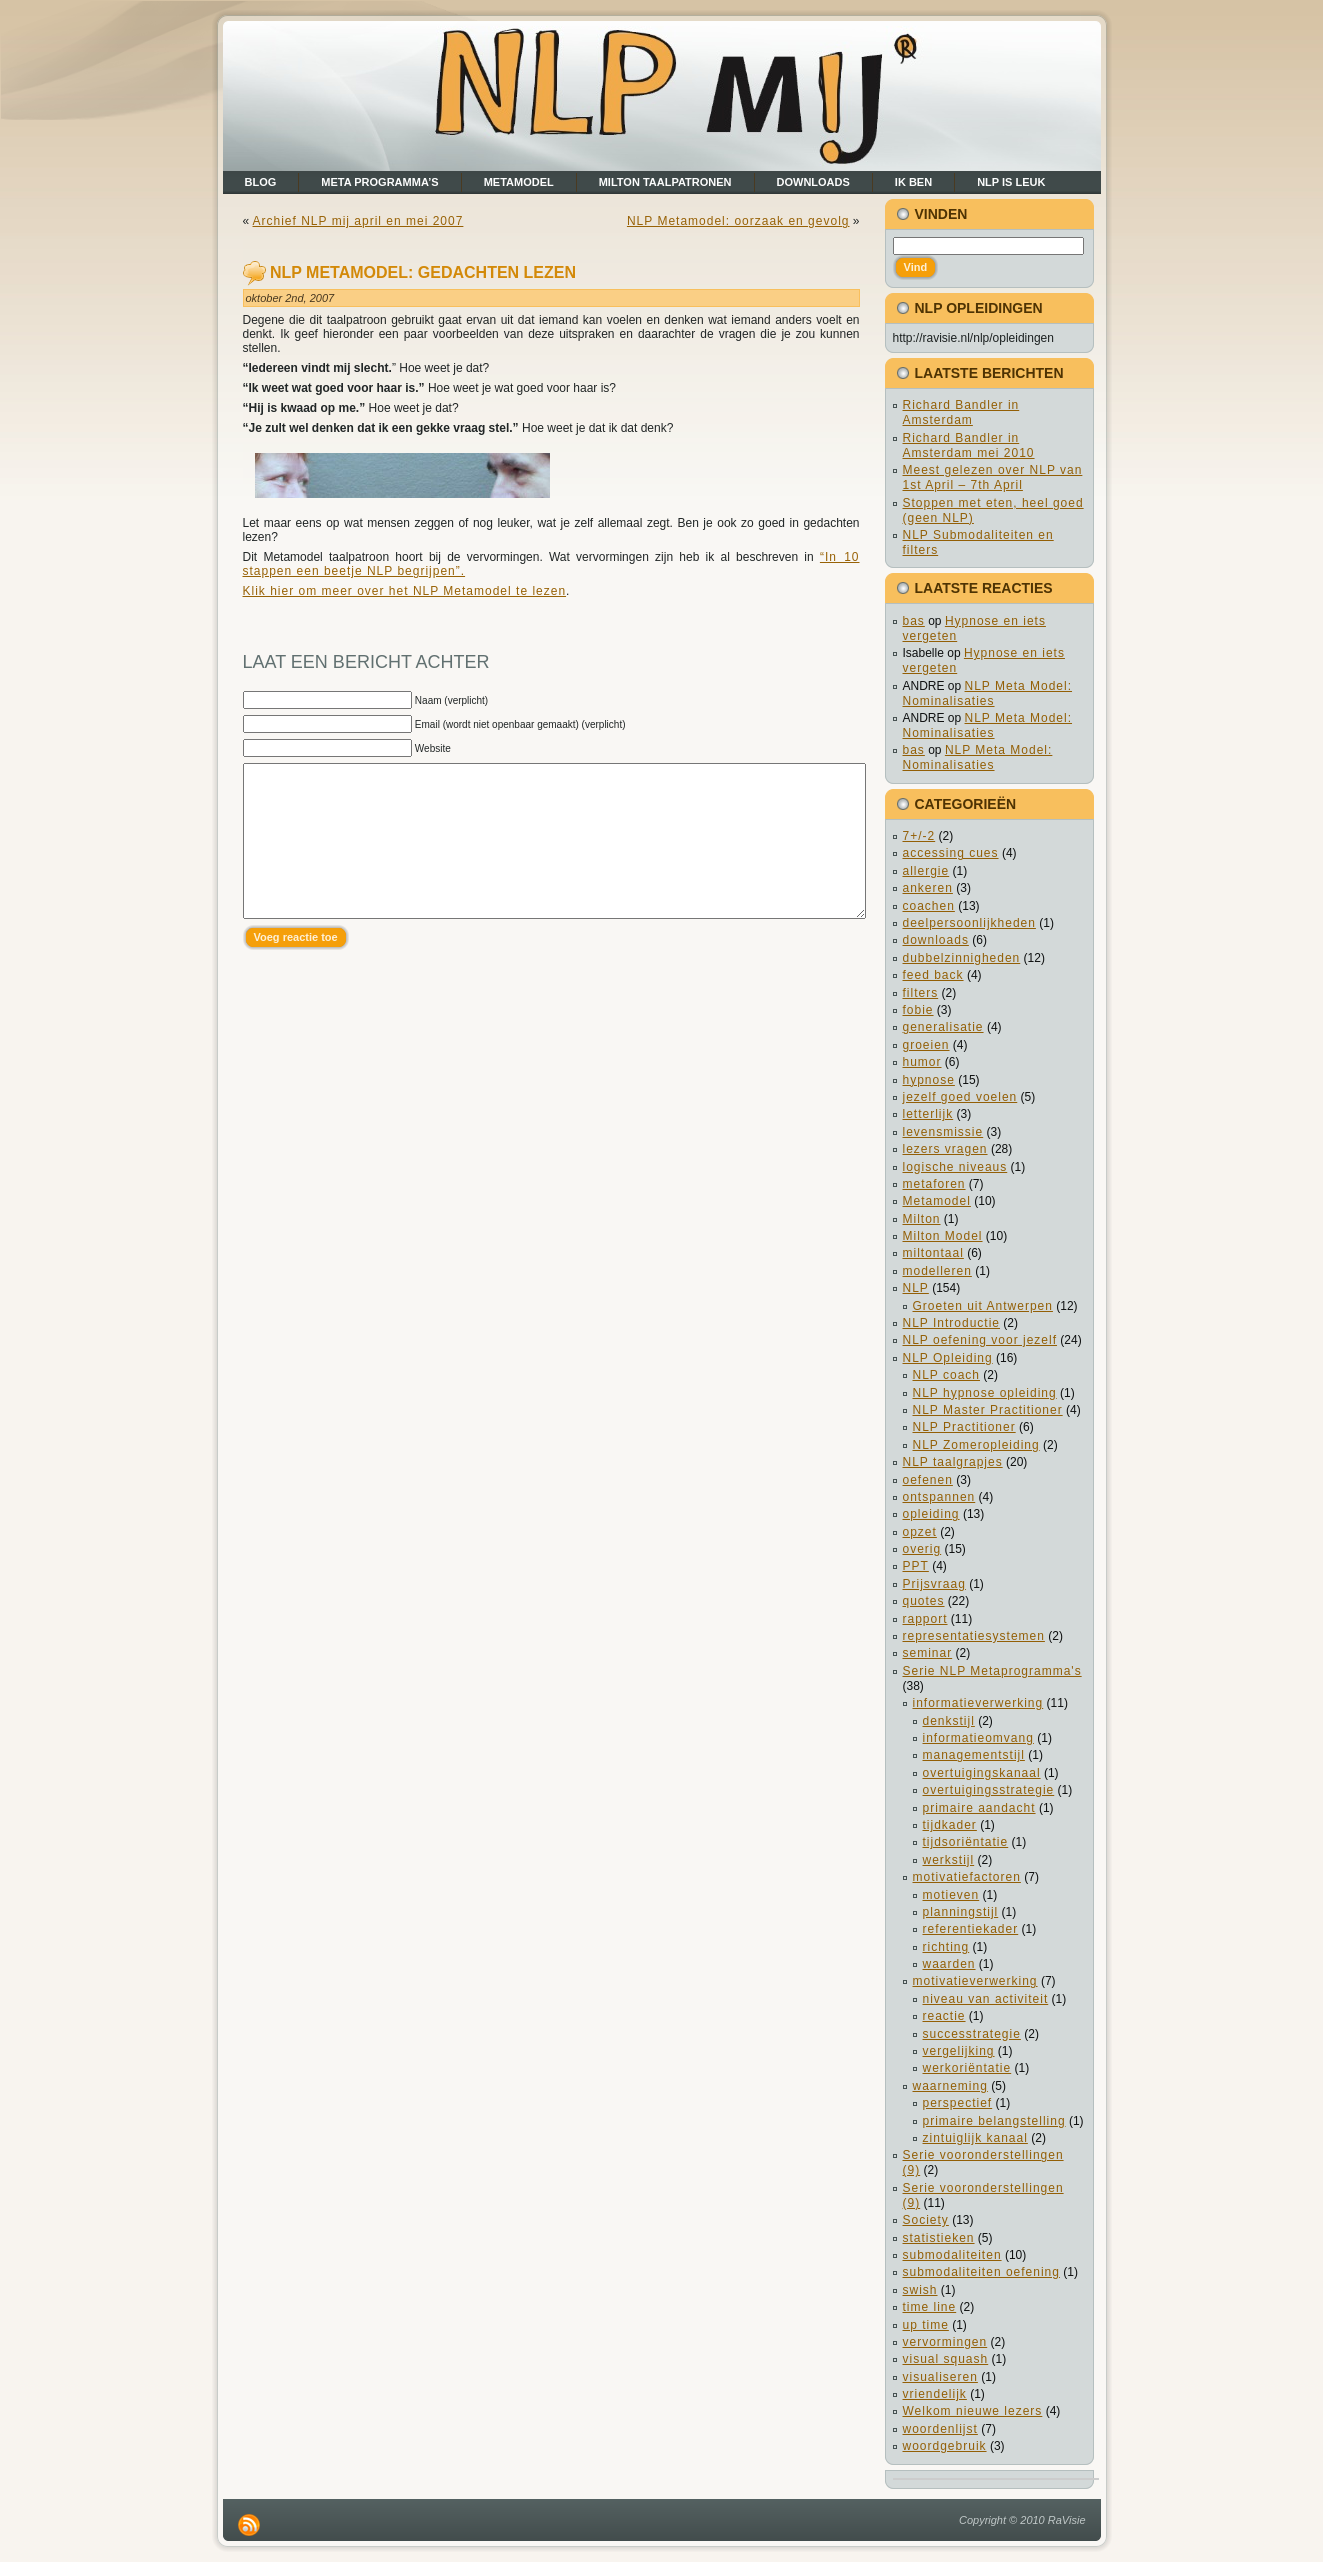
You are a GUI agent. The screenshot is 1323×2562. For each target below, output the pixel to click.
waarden (949, 1964)
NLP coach (946, 1375)
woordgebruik (945, 2446)
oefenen (928, 1480)
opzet (920, 1532)
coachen (929, 906)
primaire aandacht (979, 1808)
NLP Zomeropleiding (976, 1445)
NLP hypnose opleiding (985, 1393)
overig (922, 1549)
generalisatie (943, 1027)
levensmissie (943, 1132)
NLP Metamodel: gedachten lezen (423, 272)
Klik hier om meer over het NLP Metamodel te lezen (405, 591)
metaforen (934, 1184)
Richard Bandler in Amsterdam (961, 412)
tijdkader (950, 1825)
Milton (922, 1219)
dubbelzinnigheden (962, 958)
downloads (936, 940)
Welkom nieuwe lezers (973, 2411)
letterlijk (928, 1114)
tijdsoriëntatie (966, 1842)
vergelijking (959, 2051)
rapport (925, 1619)
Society (926, 2220)
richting (946, 1947)
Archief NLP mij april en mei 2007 (358, 221)
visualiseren (940, 2377)
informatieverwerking (978, 1703)
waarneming (950, 2086)
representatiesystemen (974, 1636)
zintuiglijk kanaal (975, 2138)
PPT (916, 1566)
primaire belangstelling (994, 2121)
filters (921, 993)
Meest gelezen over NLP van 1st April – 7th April (993, 477)
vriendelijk (935, 2394)
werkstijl (949, 1860)
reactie (944, 2016)
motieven (951, 1895)
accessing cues (951, 853)
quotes (924, 1601)
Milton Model (943, 1236)
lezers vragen (945, 1149)
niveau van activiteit (986, 1999)
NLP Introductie (952, 1323)
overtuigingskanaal (982, 1773)
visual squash (946, 2359)
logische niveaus (955, 1167)
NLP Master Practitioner (988, 1410)
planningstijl (961, 1912)
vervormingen (945, 2342)
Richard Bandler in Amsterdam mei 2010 (969, 445)
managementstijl (974, 1755)
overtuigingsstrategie (989, 1790)
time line (930, 2307)
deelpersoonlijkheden (969, 923)
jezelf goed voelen (960, 1097)
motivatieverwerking (975, 1981)
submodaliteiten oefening (981, 2272)
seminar (928, 1653)
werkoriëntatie (967, 2068)
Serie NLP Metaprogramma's (992, 1671)
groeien (926, 1045)
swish (920, 2290)
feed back (933, 975)
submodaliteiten (952, 2255)
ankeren (928, 888)
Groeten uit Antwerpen (983, 1306)
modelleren (937, 1271)
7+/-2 (919, 836)
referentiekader (971, 1929)
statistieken (939, 2238)
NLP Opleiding (948, 1358)
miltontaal (933, 1253)
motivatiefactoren (967, 1877)
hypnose (929, 1080)
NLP (916, 1288)
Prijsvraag (934, 1584)
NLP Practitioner (964, 1427)
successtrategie (972, 2034)
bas (914, 621)
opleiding (931, 1514)
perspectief (958, 2103)
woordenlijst (940, 2429)
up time (926, 2325)
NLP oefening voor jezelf (980, 1340)
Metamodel (937, 1201)
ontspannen (939, 1497)
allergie (926, 871)
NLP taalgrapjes (953, 1462)
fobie (918, 1010)
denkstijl (949, 1721)
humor (922, 1062)
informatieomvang (978, 1738)
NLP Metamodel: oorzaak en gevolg (738, 221)
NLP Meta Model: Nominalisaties (988, 693)
